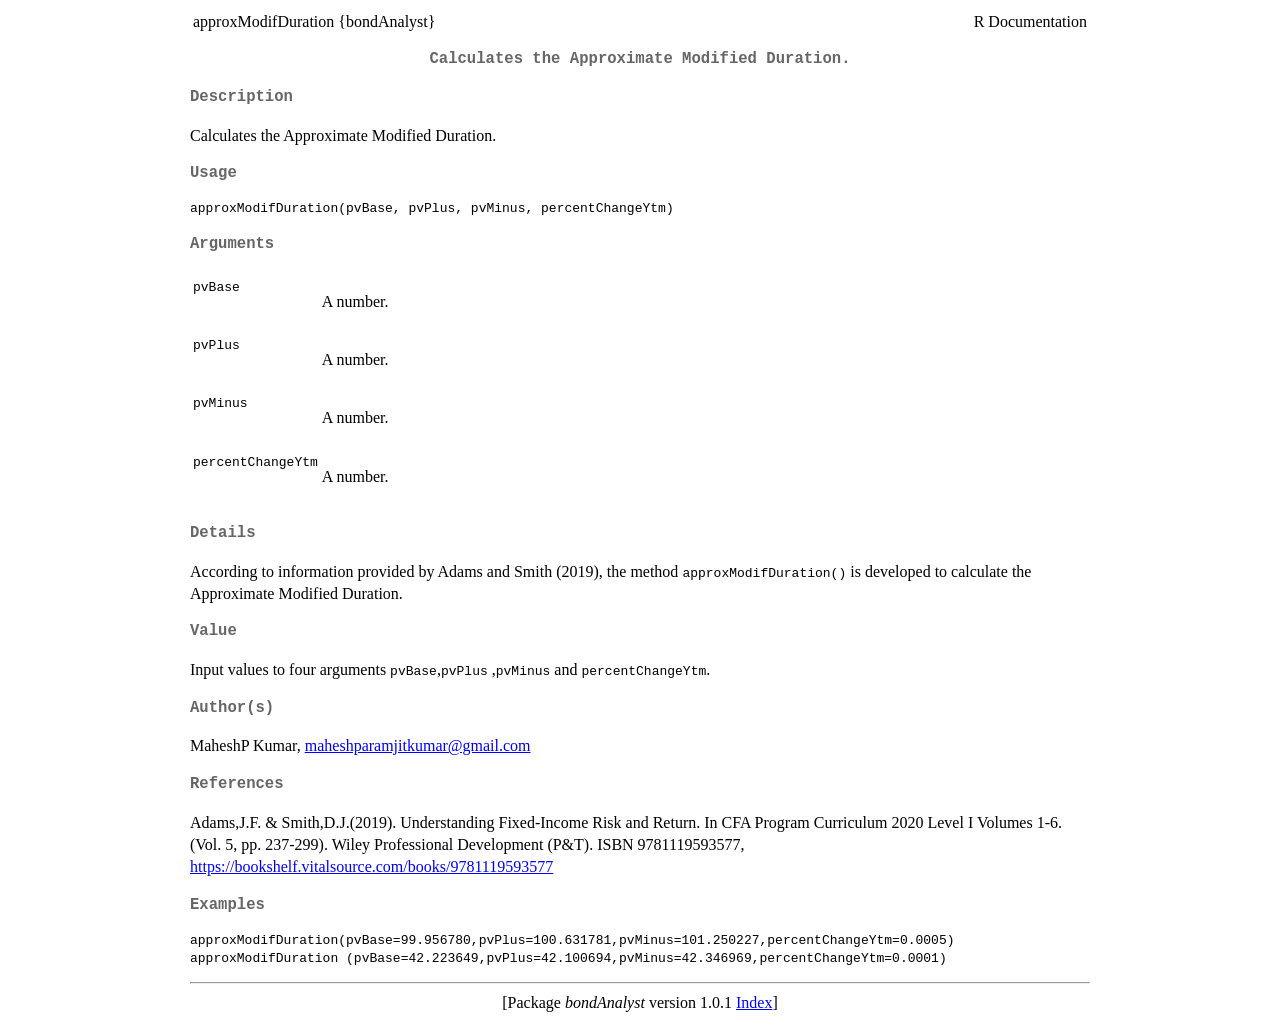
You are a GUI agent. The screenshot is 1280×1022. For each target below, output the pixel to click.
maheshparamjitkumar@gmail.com (418, 745)
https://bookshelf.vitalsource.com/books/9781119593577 (371, 866)
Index (754, 1002)
